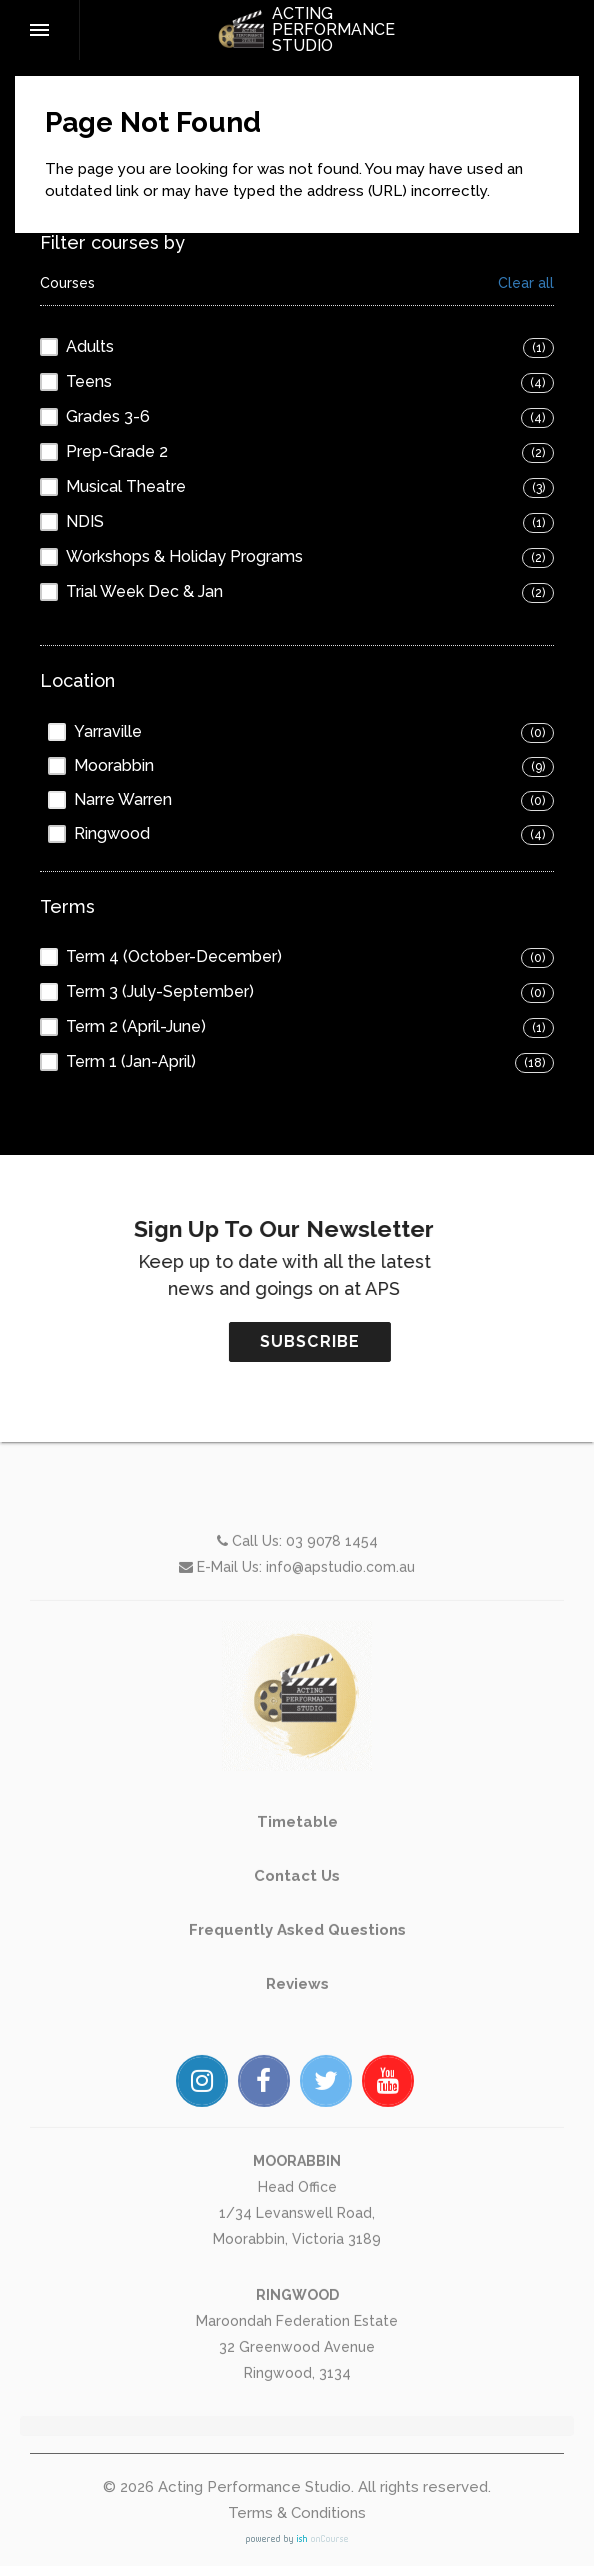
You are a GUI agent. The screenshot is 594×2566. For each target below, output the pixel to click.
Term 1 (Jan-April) (131, 1061)
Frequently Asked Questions (297, 2007)
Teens (89, 381)
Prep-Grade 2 (117, 451)
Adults (90, 346)
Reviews (297, 2061)
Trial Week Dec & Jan (144, 591)
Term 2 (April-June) (136, 1026)
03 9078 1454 (332, 1618)
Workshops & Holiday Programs (184, 556)
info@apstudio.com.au (340, 1644)
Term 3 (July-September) (160, 991)
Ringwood (112, 833)
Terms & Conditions (297, 2513)
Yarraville (108, 731)
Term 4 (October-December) (174, 956)
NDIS (85, 521)
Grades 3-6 (108, 416)
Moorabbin (114, 765)
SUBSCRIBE (386, 1341)
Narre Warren (123, 799)
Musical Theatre (126, 486)
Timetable (297, 1899)
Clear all (526, 283)
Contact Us (297, 1953)
